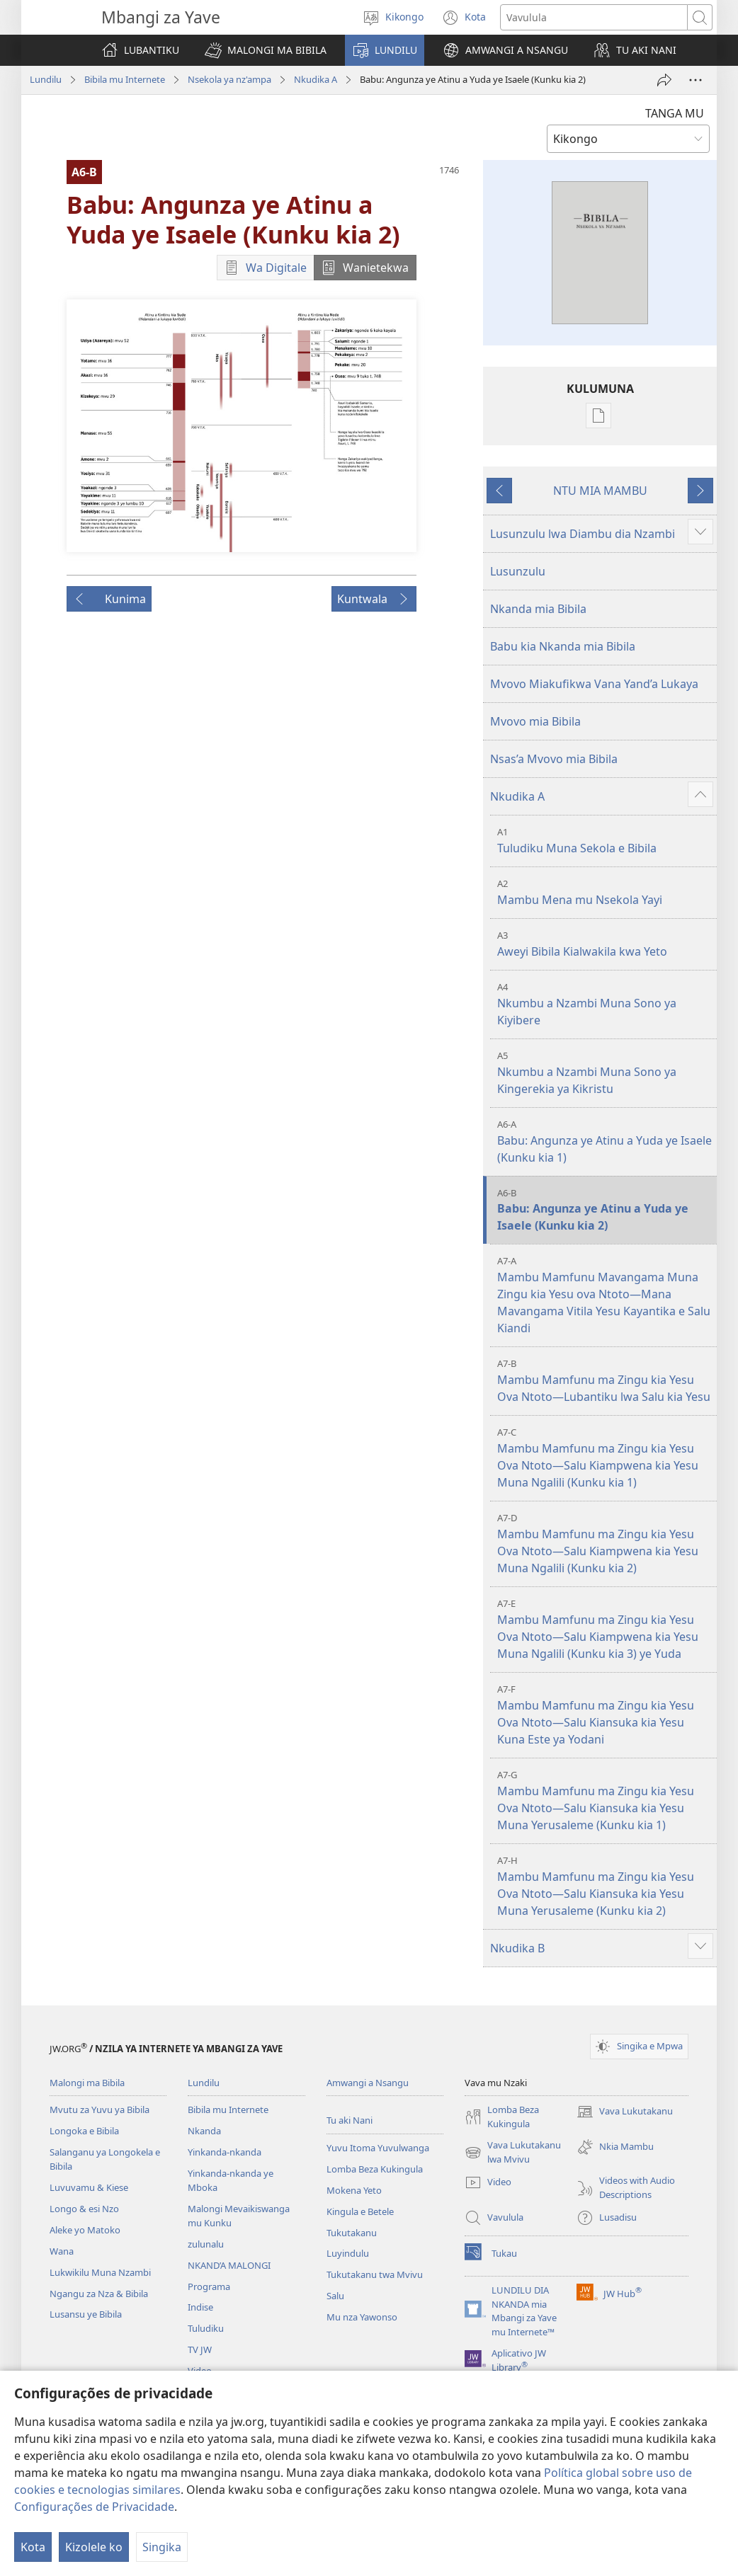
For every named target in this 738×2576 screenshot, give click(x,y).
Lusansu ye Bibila (86, 2314)
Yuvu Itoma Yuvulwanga (378, 2147)
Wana (62, 2251)
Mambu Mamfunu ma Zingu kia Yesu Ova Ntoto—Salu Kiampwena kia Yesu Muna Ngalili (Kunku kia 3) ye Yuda (605, 1629)
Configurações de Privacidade (94, 2506)
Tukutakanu (352, 2232)
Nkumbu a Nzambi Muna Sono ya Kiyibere (605, 1004)
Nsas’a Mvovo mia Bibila (554, 759)
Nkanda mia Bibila (538, 609)
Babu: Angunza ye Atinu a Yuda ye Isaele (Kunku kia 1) (605, 1141)
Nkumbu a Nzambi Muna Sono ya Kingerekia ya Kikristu (605, 1073)
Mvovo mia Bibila (535, 721)
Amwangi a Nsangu (368, 2082)
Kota (33, 2547)
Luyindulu (348, 2253)
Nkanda (204, 2130)
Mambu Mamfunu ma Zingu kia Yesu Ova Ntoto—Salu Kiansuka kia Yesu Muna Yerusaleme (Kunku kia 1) (605, 1800)
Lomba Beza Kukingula (375, 2169)
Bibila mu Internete (124, 79)
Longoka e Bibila (84, 2130)
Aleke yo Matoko (85, 2229)
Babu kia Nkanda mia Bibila (562, 646)
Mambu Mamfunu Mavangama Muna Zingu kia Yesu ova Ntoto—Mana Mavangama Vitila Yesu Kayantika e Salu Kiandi (605, 1295)
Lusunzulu (517, 571)
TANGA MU (674, 113)
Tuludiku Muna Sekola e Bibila (605, 840)
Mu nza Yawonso (362, 2317)
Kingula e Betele (360, 2211)
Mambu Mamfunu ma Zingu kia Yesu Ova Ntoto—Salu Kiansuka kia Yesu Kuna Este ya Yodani (605, 1715)
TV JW (200, 2349)
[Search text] (594, 17)
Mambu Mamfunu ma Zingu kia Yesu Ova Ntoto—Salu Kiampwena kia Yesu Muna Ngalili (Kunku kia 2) (605, 1543)
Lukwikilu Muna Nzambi (100, 2272)
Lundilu (46, 79)
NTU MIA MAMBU (600, 490)
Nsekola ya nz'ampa (229, 79)
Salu (335, 2295)
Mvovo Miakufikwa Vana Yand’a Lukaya (594, 684)
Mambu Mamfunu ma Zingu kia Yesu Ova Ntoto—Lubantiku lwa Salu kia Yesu (605, 1380)
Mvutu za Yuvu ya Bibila (99, 2109)
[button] (266, 50)
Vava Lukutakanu (625, 2111)
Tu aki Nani (350, 2120)
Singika (161, 2547)
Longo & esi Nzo (84, 2208)
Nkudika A (315, 79)
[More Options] (695, 80)
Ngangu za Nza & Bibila (99, 2293)
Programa (209, 2286)
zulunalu (206, 2244)
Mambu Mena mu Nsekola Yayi (605, 892)
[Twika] (664, 80)
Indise (200, 2307)
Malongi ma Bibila (87, 2082)
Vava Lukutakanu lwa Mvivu (513, 2153)
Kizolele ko (94, 2547)
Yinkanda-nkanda (224, 2152)
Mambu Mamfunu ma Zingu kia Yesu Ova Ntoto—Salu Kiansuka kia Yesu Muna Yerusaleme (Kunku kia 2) (605, 1886)
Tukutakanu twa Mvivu (375, 2274)
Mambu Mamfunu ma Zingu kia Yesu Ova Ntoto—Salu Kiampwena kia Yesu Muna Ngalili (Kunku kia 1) (605, 1458)
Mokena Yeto (354, 2190)
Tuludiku (206, 2328)
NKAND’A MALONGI (229, 2265)
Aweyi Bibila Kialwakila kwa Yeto (605, 944)
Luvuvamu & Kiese (89, 2187)
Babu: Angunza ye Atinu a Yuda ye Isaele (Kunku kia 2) (605, 1210)
